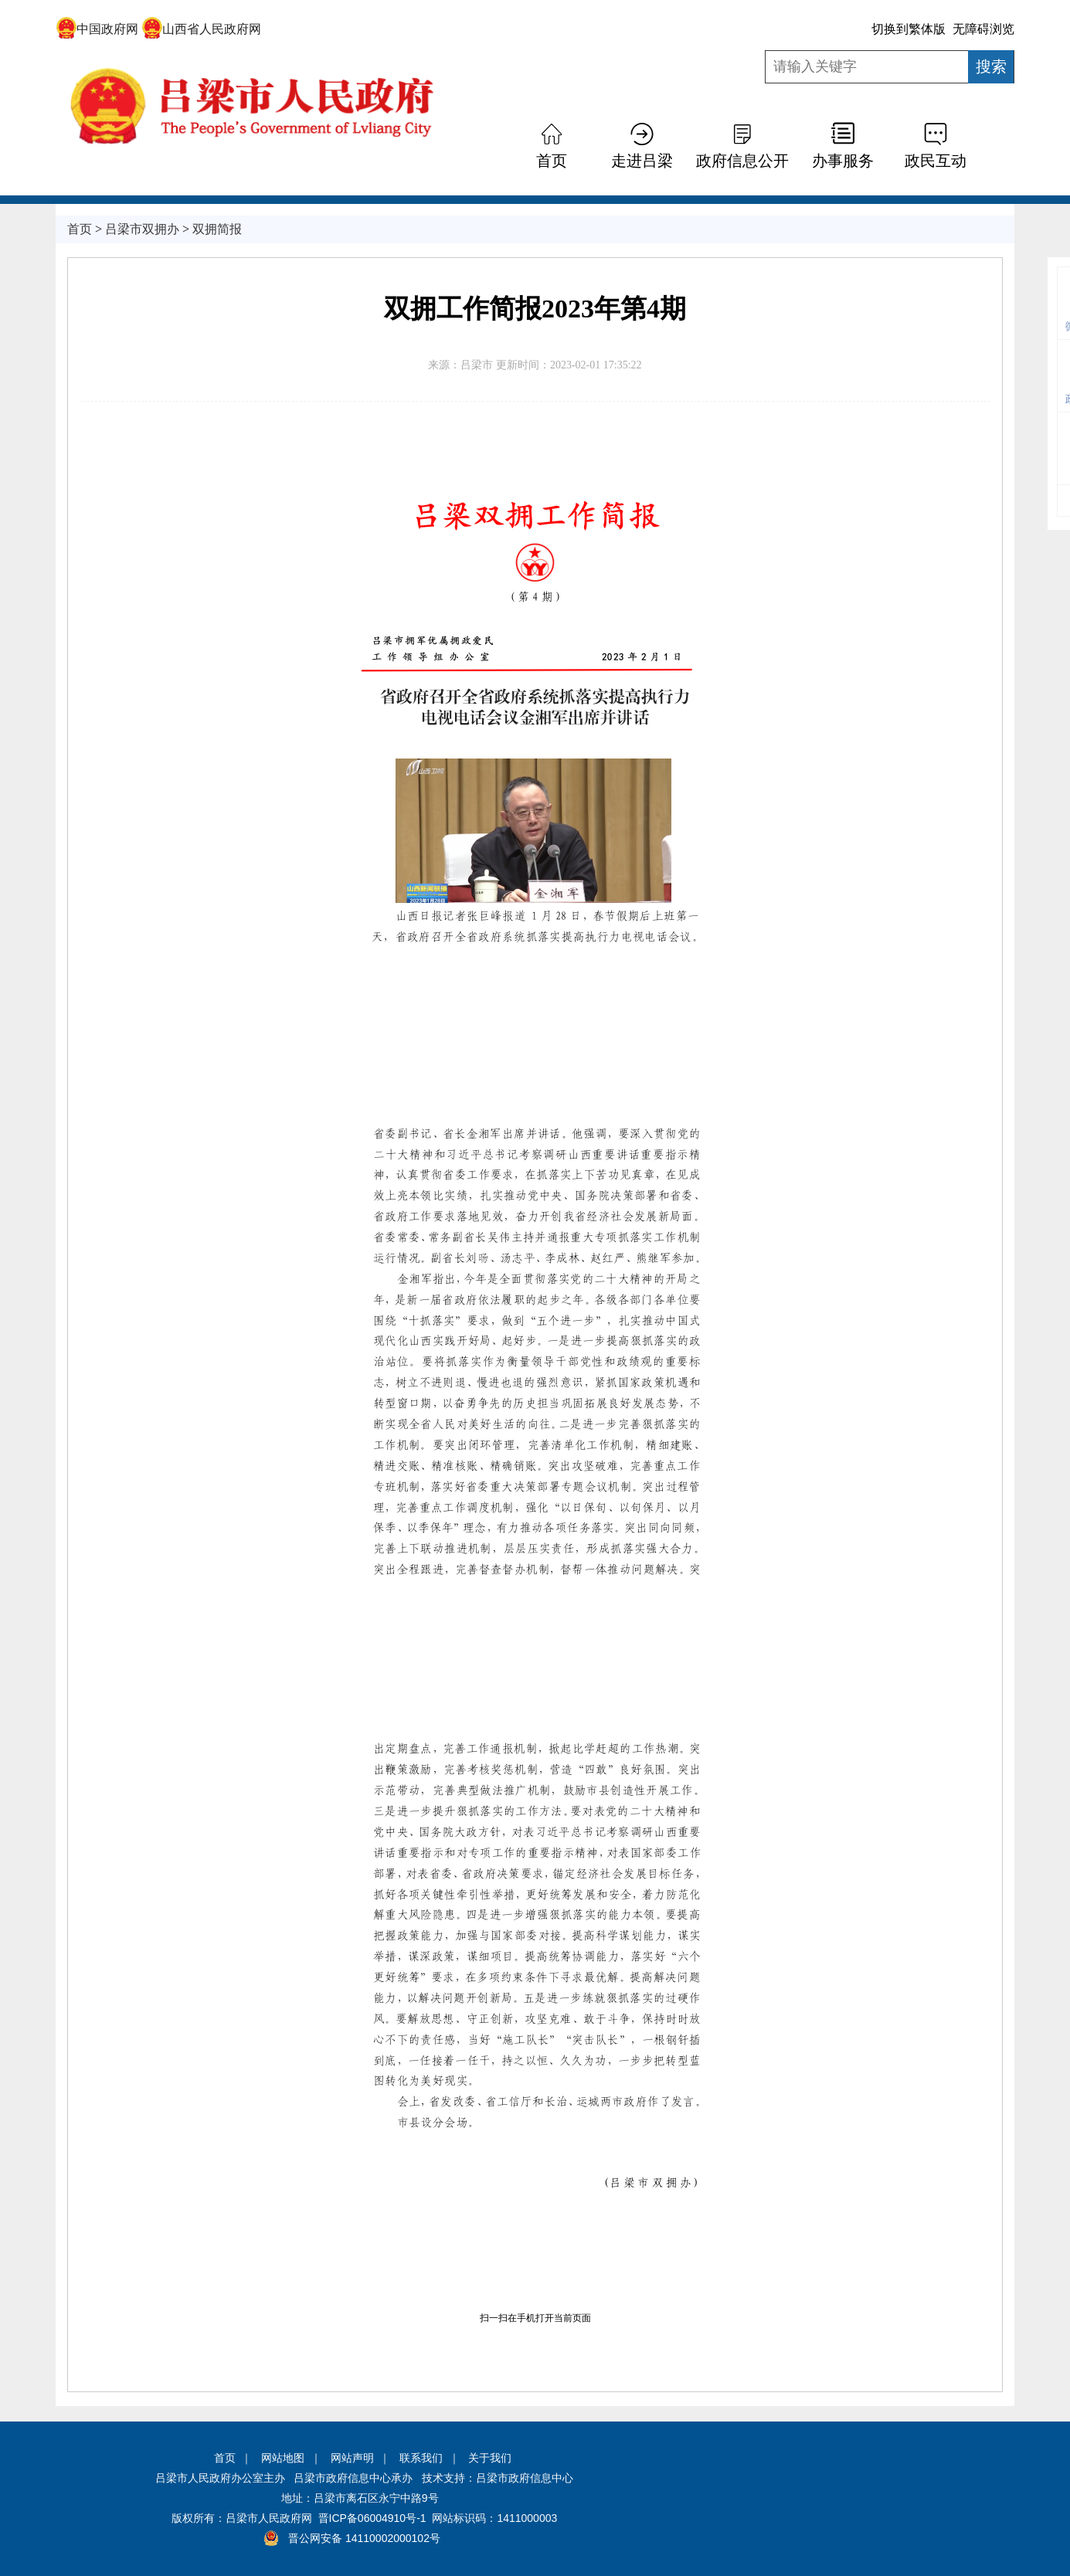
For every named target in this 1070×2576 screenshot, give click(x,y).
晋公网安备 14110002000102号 (364, 2538)
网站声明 (352, 2458)
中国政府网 (97, 29)
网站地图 (282, 2458)
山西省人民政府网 (201, 29)
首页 (551, 160)
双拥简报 (217, 229)
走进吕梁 (642, 160)
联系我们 (421, 2458)
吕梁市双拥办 (142, 229)
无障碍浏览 (983, 29)
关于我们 (489, 2458)
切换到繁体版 (908, 29)
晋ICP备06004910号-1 (372, 2518)
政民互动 (935, 160)
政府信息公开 (742, 160)
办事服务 (843, 160)
